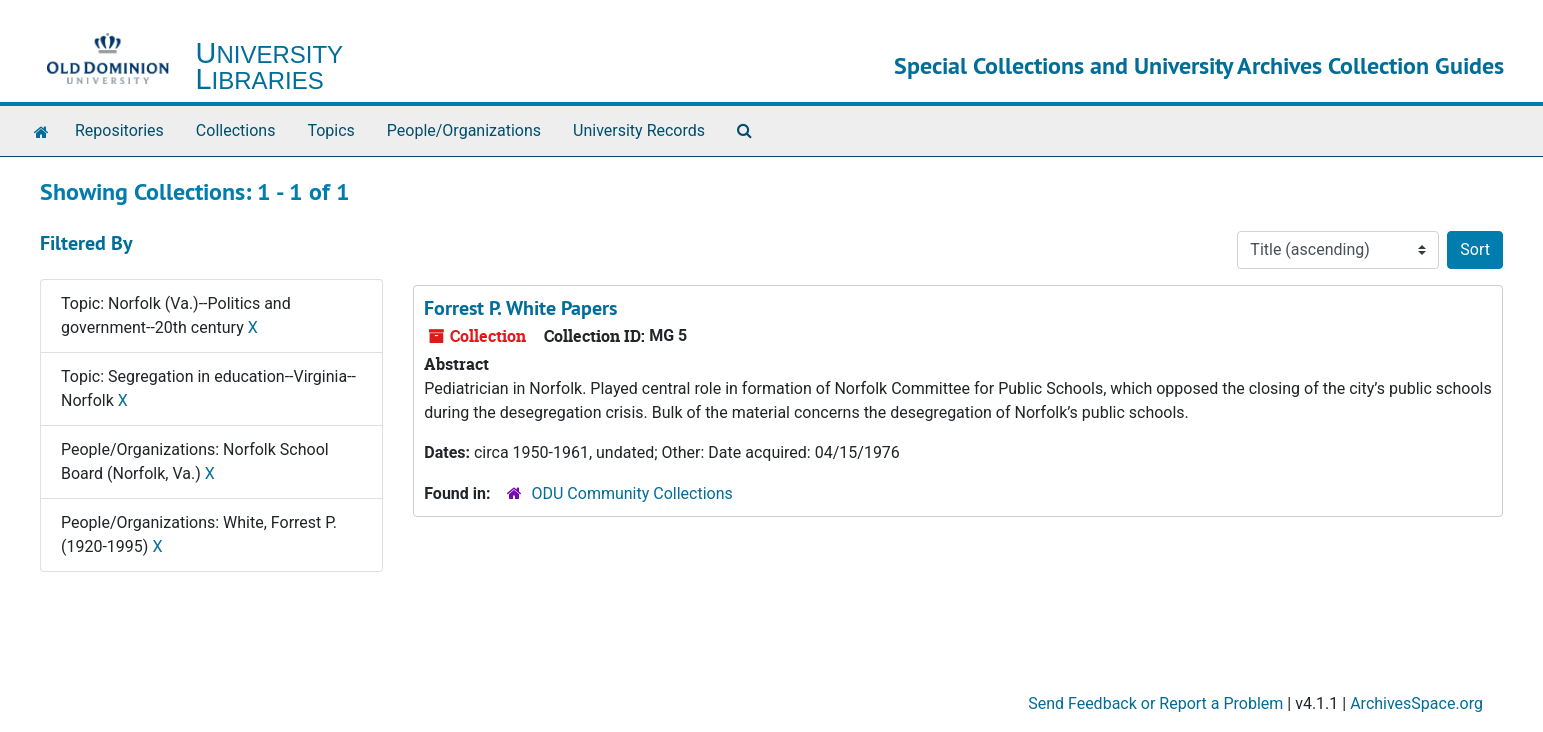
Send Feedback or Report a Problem (1155, 703)
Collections (236, 130)
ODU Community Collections (632, 493)
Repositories (119, 130)
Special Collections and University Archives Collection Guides (1199, 65)
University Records (639, 130)
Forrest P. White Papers (520, 308)
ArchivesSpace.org (1416, 703)
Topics (330, 130)
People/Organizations (464, 130)
